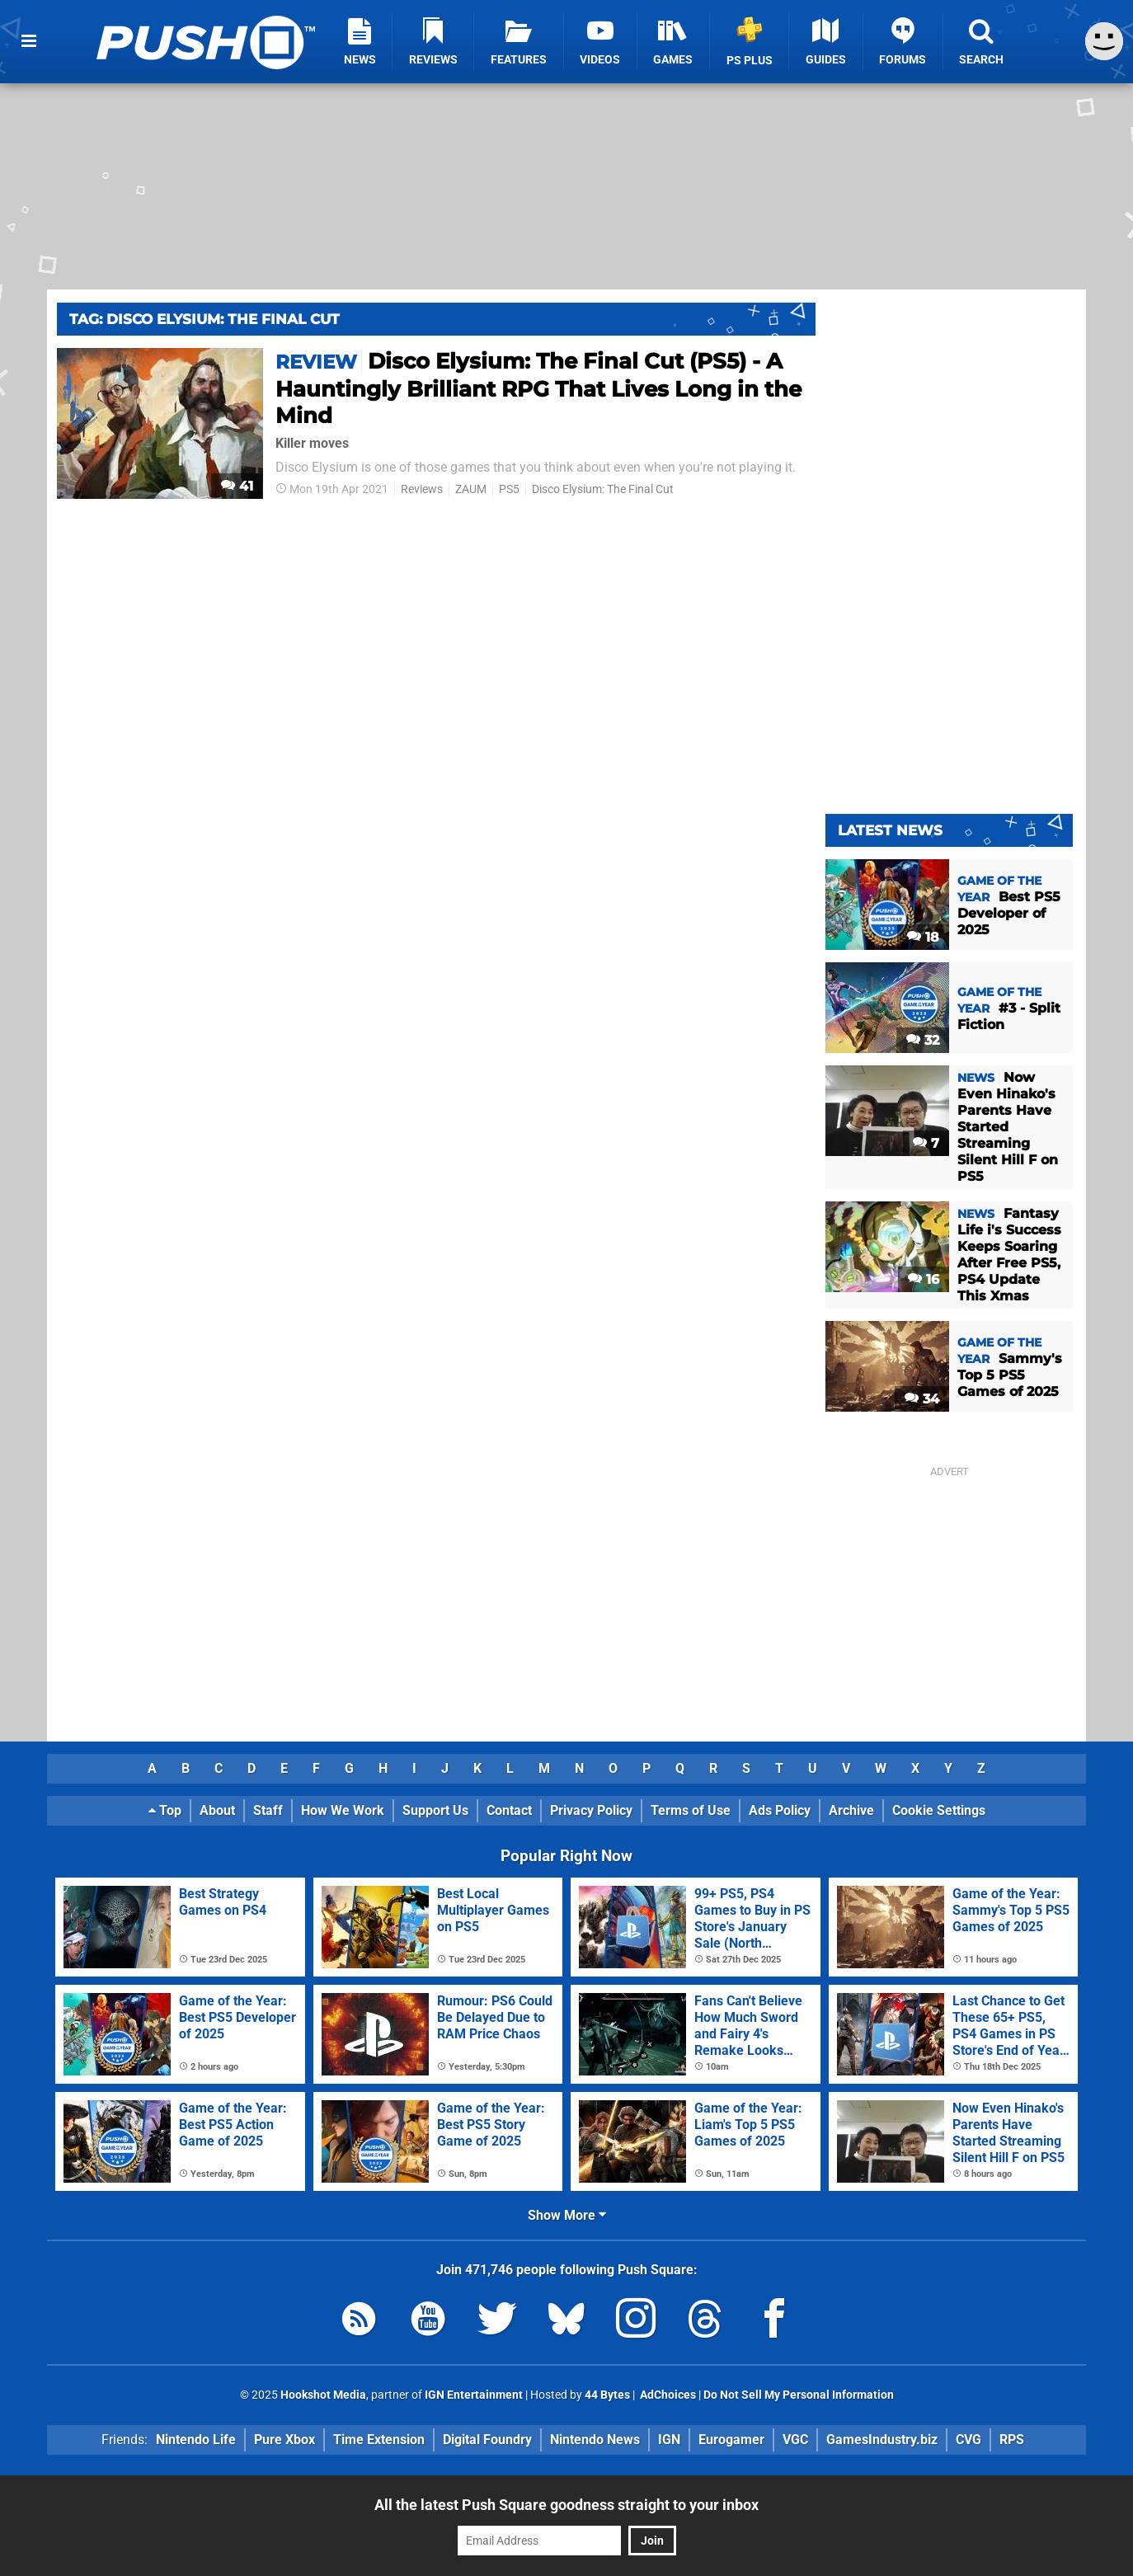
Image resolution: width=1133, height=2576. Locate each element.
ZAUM (471, 489)
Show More (567, 2215)
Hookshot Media (323, 2395)
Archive (851, 1810)
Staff (268, 1810)
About (217, 1810)
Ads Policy (780, 1810)
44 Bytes (607, 2395)
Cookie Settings (938, 1810)
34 (922, 1399)
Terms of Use (691, 1810)
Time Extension (379, 2439)
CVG (968, 2439)
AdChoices (666, 2395)
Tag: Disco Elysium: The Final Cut (204, 319)
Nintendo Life (196, 2439)
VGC (795, 2439)
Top (164, 1810)
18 (923, 937)
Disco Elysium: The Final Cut (603, 489)
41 (237, 486)
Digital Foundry (487, 2439)
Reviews (422, 489)
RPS (1011, 2439)
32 (922, 1040)
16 (923, 1279)
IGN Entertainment (474, 2395)
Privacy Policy (591, 1810)
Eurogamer (731, 2439)
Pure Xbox (284, 2439)
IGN (669, 2439)
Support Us (435, 1810)
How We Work (342, 1810)
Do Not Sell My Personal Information (798, 2395)
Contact (509, 1810)
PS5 (509, 489)
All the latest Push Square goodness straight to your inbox (566, 2504)
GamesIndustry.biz (882, 2439)
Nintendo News (595, 2439)
